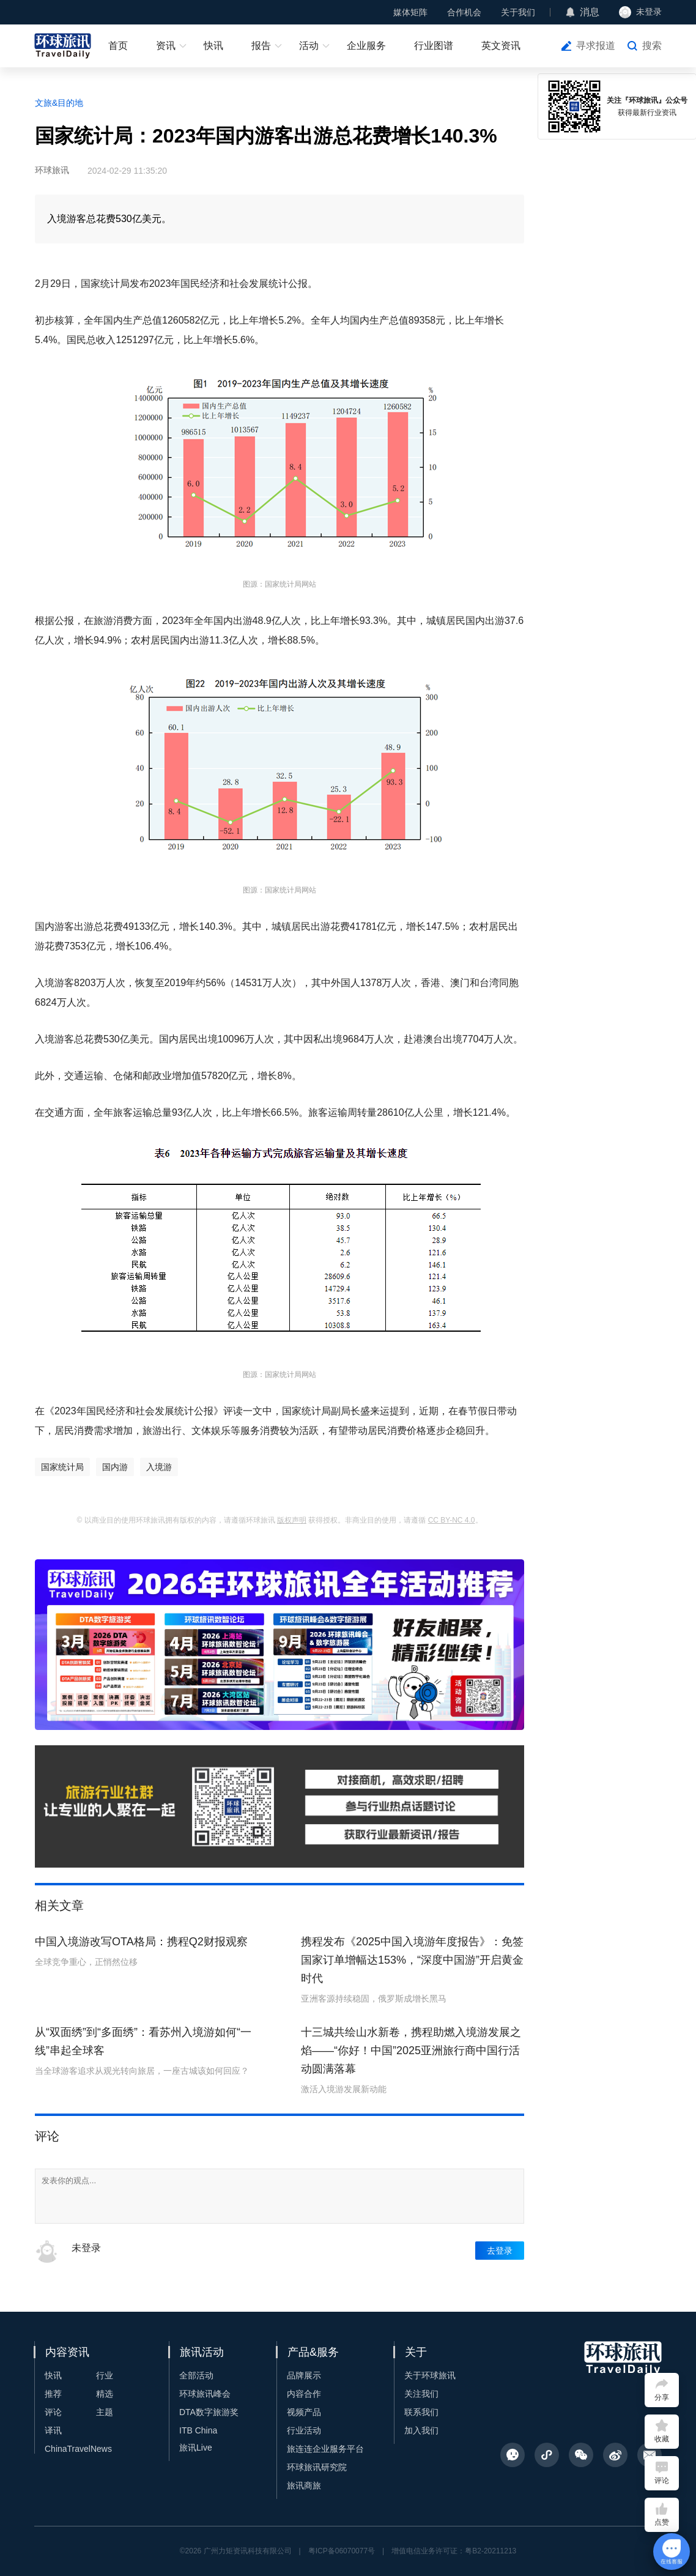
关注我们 (421, 2394)
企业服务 (366, 45)
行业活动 (304, 2430)
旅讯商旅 (304, 2485)
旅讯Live (195, 2447)
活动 (309, 45)
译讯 (53, 2430)
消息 (589, 12)
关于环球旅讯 (430, 2375)
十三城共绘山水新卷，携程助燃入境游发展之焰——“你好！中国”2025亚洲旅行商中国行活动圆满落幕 (411, 2050)
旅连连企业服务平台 (325, 2449)
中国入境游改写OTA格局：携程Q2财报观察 (141, 1942)
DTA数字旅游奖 (209, 2412)
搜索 (652, 45)
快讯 (213, 45)
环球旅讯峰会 (205, 2394)
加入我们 (421, 2430)
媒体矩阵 (410, 12)
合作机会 (464, 12)
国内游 (115, 1467)
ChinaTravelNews (78, 2449)
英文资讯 (500, 45)
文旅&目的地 (59, 103)
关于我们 (518, 12)
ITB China (198, 2430)
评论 (53, 2412)
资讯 (166, 45)
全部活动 (196, 2375)
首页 (118, 45)
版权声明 (291, 1520)
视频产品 (304, 2412)
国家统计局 (62, 1467)
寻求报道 (595, 45)
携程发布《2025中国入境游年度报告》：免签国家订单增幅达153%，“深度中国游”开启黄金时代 (412, 1960)
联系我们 (421, 2412)
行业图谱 (433, 45)
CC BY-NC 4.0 (451, 1520)
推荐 (53, 2394)
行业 (104, 2375)
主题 (104, 2412)
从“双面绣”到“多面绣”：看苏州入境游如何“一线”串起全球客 (143, 2041)
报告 (261, 45)
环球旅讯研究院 (317, 2467)
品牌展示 (304, 2375)
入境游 (159, 1467)
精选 (104, 2394)
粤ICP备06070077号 (341, 2551)
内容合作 (304, 2394)
